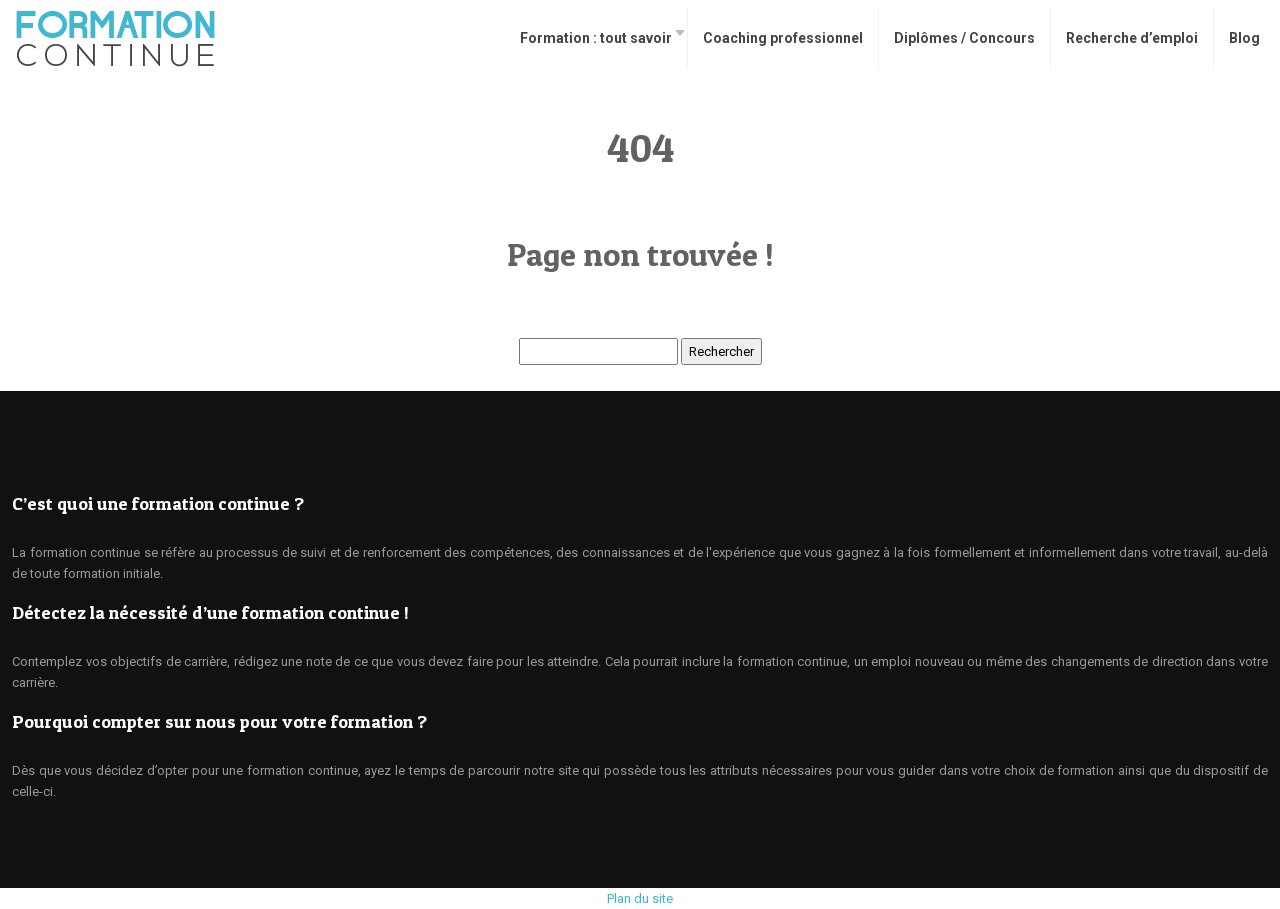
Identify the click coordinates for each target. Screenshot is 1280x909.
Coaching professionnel (783, 38)
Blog (1244, 38)
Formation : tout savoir (596, 38)
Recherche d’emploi (1132, 38)
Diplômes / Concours (964, 38)
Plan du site (640, 898)
